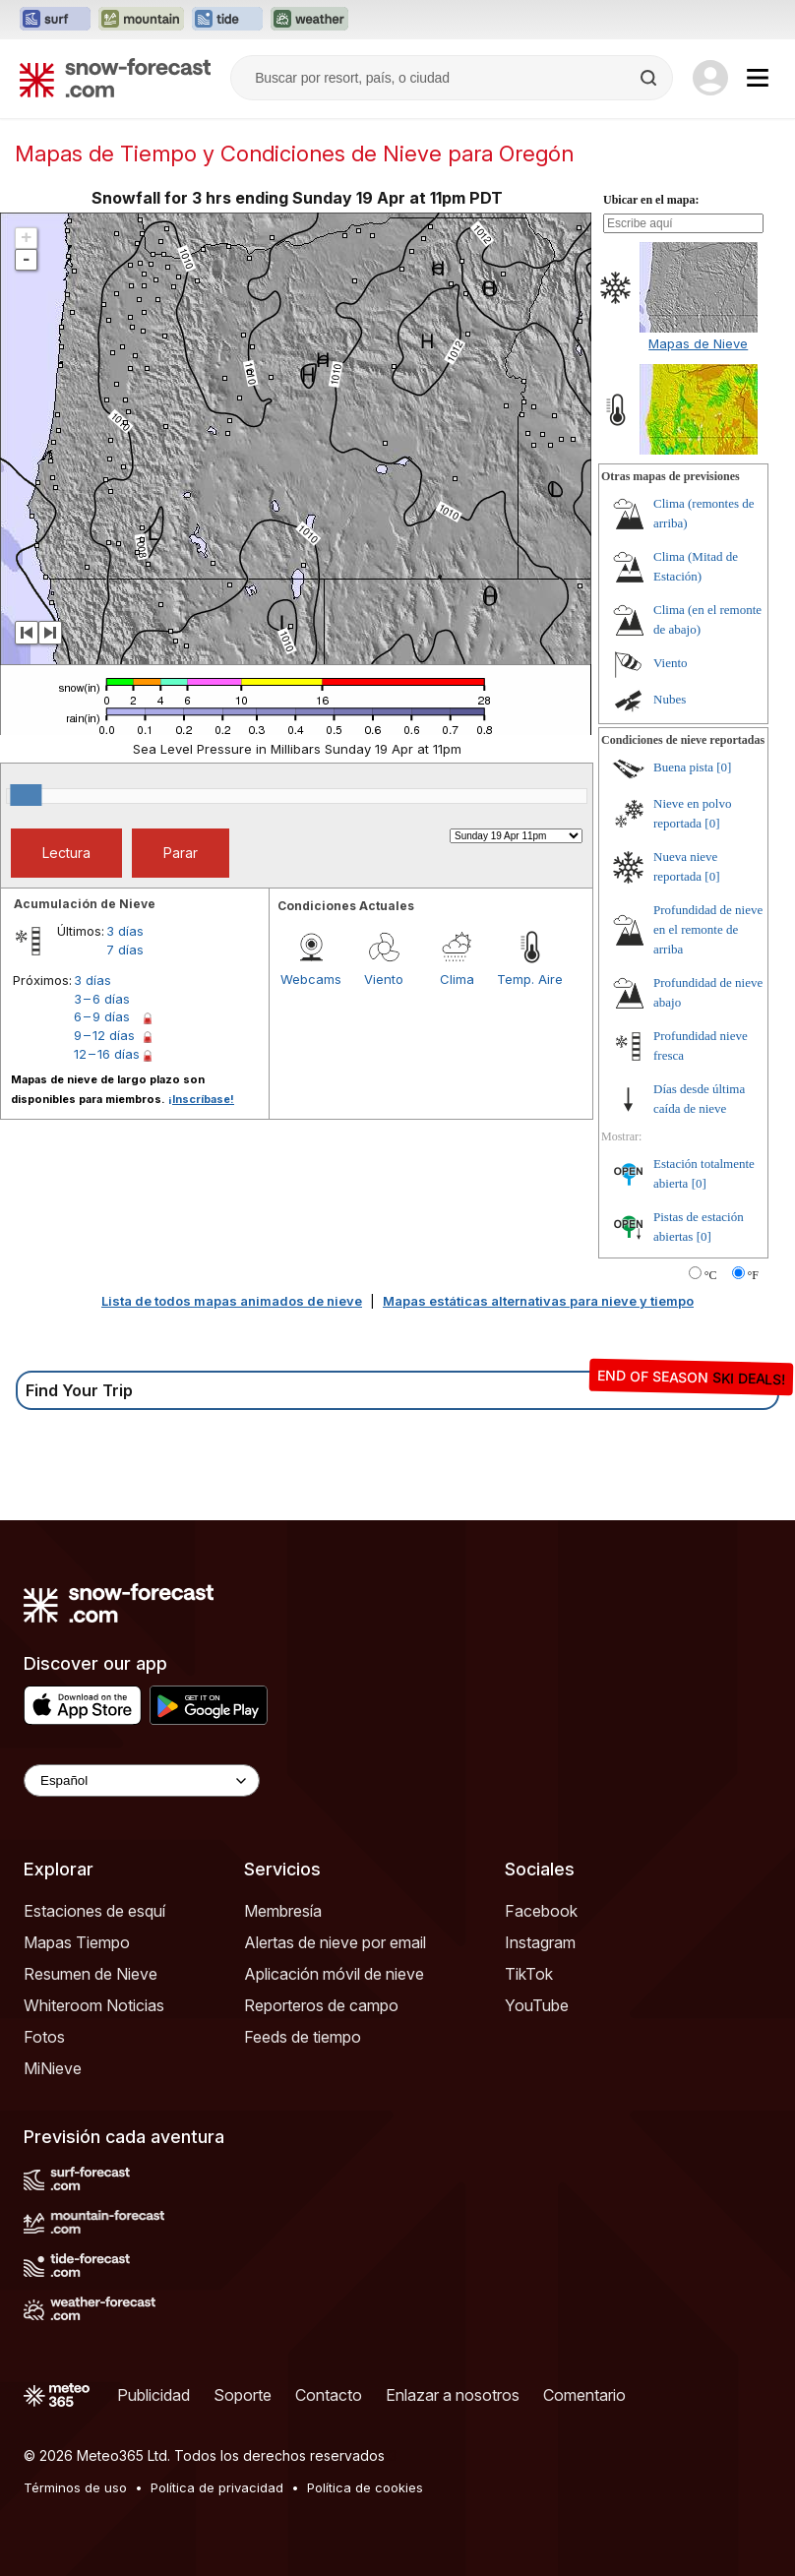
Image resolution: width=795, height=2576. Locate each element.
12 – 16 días (107, 1054)
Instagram (540, 1942)
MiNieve (53, 2068)
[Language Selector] (142, 1780)
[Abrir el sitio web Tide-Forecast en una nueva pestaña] (227, 19)
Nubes (669, 699)
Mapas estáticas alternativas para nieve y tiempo (538, 1301)
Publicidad (153, 2395)
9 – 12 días (104, 1035)
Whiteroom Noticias (94, 2005)
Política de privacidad (217, 2487)
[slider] (25, 795)
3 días (125, 931)
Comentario (584, 2395)
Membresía (283, 1911)
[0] (723, 767)
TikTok (529, 1974)
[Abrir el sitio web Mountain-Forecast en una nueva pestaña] (141, 19)
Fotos (44, 2037)
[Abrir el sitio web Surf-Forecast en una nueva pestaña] (55, 19)
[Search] (650, 77)
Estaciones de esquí (94, 1911)
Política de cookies (365, 2487)
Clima (457, 979)
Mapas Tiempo (77, 1942)
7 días (125, 949)
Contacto (328, 2395)
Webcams (310, 979)
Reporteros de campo (321, 2005)
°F (753, 1275)
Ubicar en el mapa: (651, 200)
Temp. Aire (530, 979)
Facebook (541, 1911)
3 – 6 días (102, 999)
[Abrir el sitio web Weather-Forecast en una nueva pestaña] (309, 19)
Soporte (243, 2395)
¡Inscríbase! (201, 1099)
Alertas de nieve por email (335, 1942)
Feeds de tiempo (302, 2037)
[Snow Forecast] (115, 77)
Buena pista (683, 767)
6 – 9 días (102, 1016)
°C (710, 1275)
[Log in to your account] (710, 77)
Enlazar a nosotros (453, 2395)
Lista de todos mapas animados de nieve (231, 1301)
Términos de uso (75, 2487)
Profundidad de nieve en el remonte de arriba (708, 929)
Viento (383, 979)
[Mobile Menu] (757, 77)
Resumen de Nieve (90, 1974)
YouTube (537, 2005)
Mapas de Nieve (698, 343)
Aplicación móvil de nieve (334, 1974)
